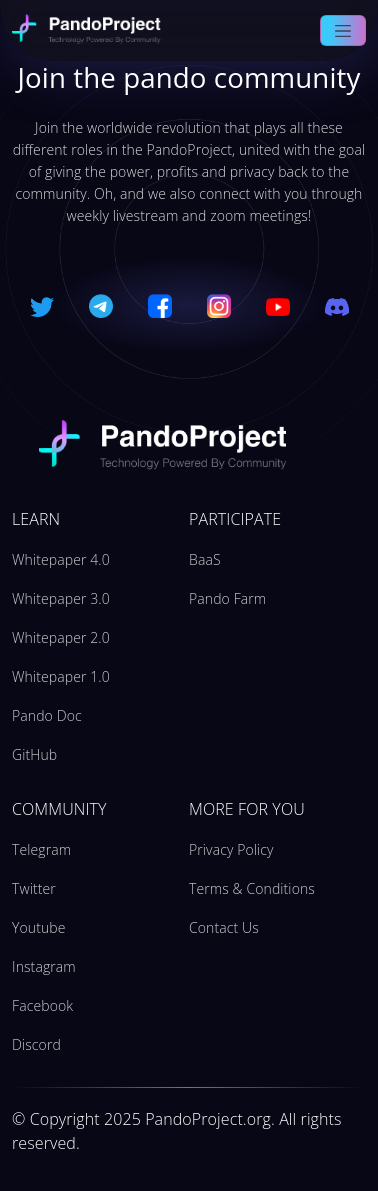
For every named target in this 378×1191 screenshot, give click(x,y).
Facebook (42, 1005)
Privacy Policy (231, 849)
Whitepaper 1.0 (61, 676)
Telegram (41, 849)
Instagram (44, 966)
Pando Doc (47, 715)
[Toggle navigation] (343, 31)
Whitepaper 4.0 (61, 559)
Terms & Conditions (252, 888)
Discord (36, 1044)
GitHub (34, 754)
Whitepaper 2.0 (61, 637)
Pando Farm (227, 598)
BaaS (205, 559)
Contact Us (224, 927)
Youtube (39, 927)
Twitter (34, 888)
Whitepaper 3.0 (61, 598)
